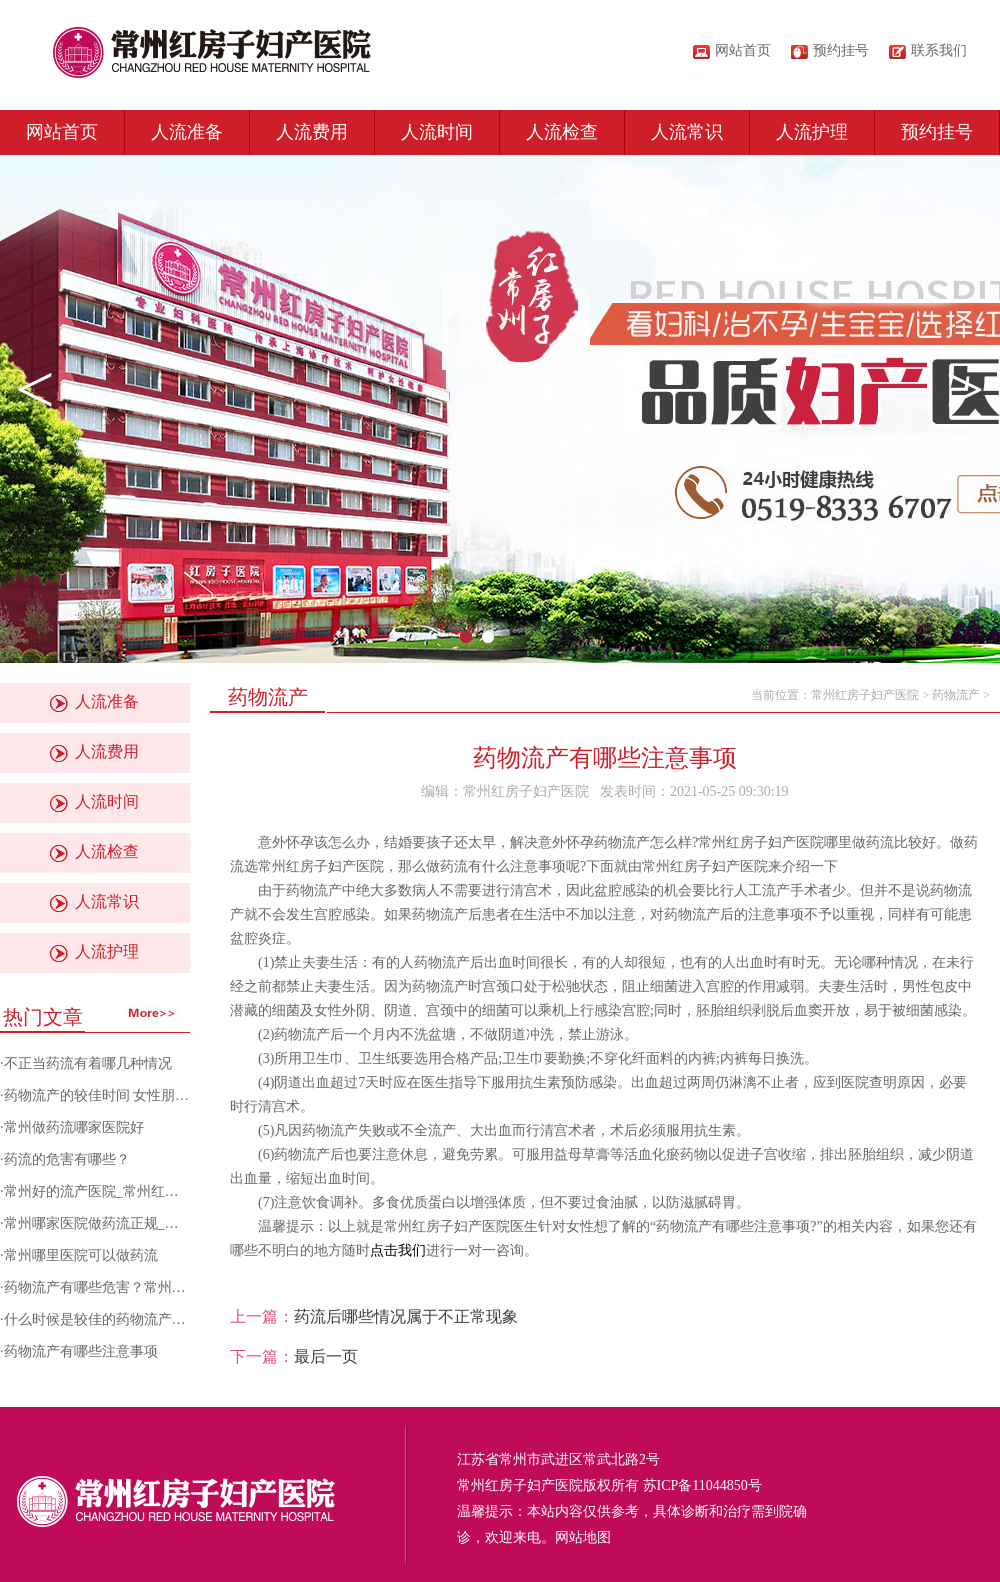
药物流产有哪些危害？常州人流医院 (116, 1287)
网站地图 (583, 1537)
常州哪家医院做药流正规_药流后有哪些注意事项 (154, 1223)
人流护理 (812, 132)
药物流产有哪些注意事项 (81, 1351)
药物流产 (956, 695)
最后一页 (326, 1356)
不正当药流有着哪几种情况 (88, 1063)
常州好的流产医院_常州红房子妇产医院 (126, 1191)
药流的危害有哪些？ (67, 1159)
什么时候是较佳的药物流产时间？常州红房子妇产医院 (172, 1319)
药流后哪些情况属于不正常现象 (406, 1316)
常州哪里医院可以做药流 (81, 1255)
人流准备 (187, 132)
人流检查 (562, 132)
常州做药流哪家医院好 (74, 1127)
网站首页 (743, 50)
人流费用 (312, 132)
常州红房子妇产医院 (865, 695)
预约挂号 (937, 132)
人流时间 (437, 132)
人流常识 (687, 132)
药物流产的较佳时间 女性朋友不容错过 (125, 1095)
